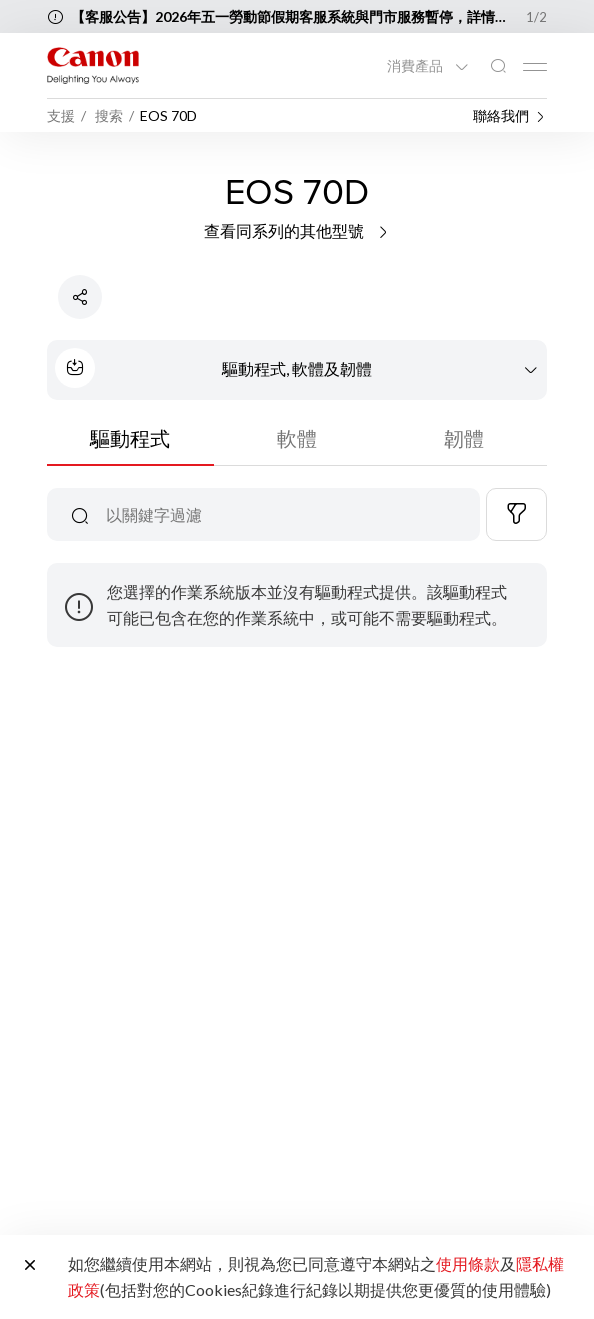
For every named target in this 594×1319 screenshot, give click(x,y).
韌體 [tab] (464, 438)
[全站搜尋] (498, 66)
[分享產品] (80, 297)
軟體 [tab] (297, 438)
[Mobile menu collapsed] (535, 67)
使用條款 (468, 1263)
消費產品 (416, 66)
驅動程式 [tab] (130, 438)
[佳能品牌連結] (93, 65)
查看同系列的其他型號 (297, 230)
